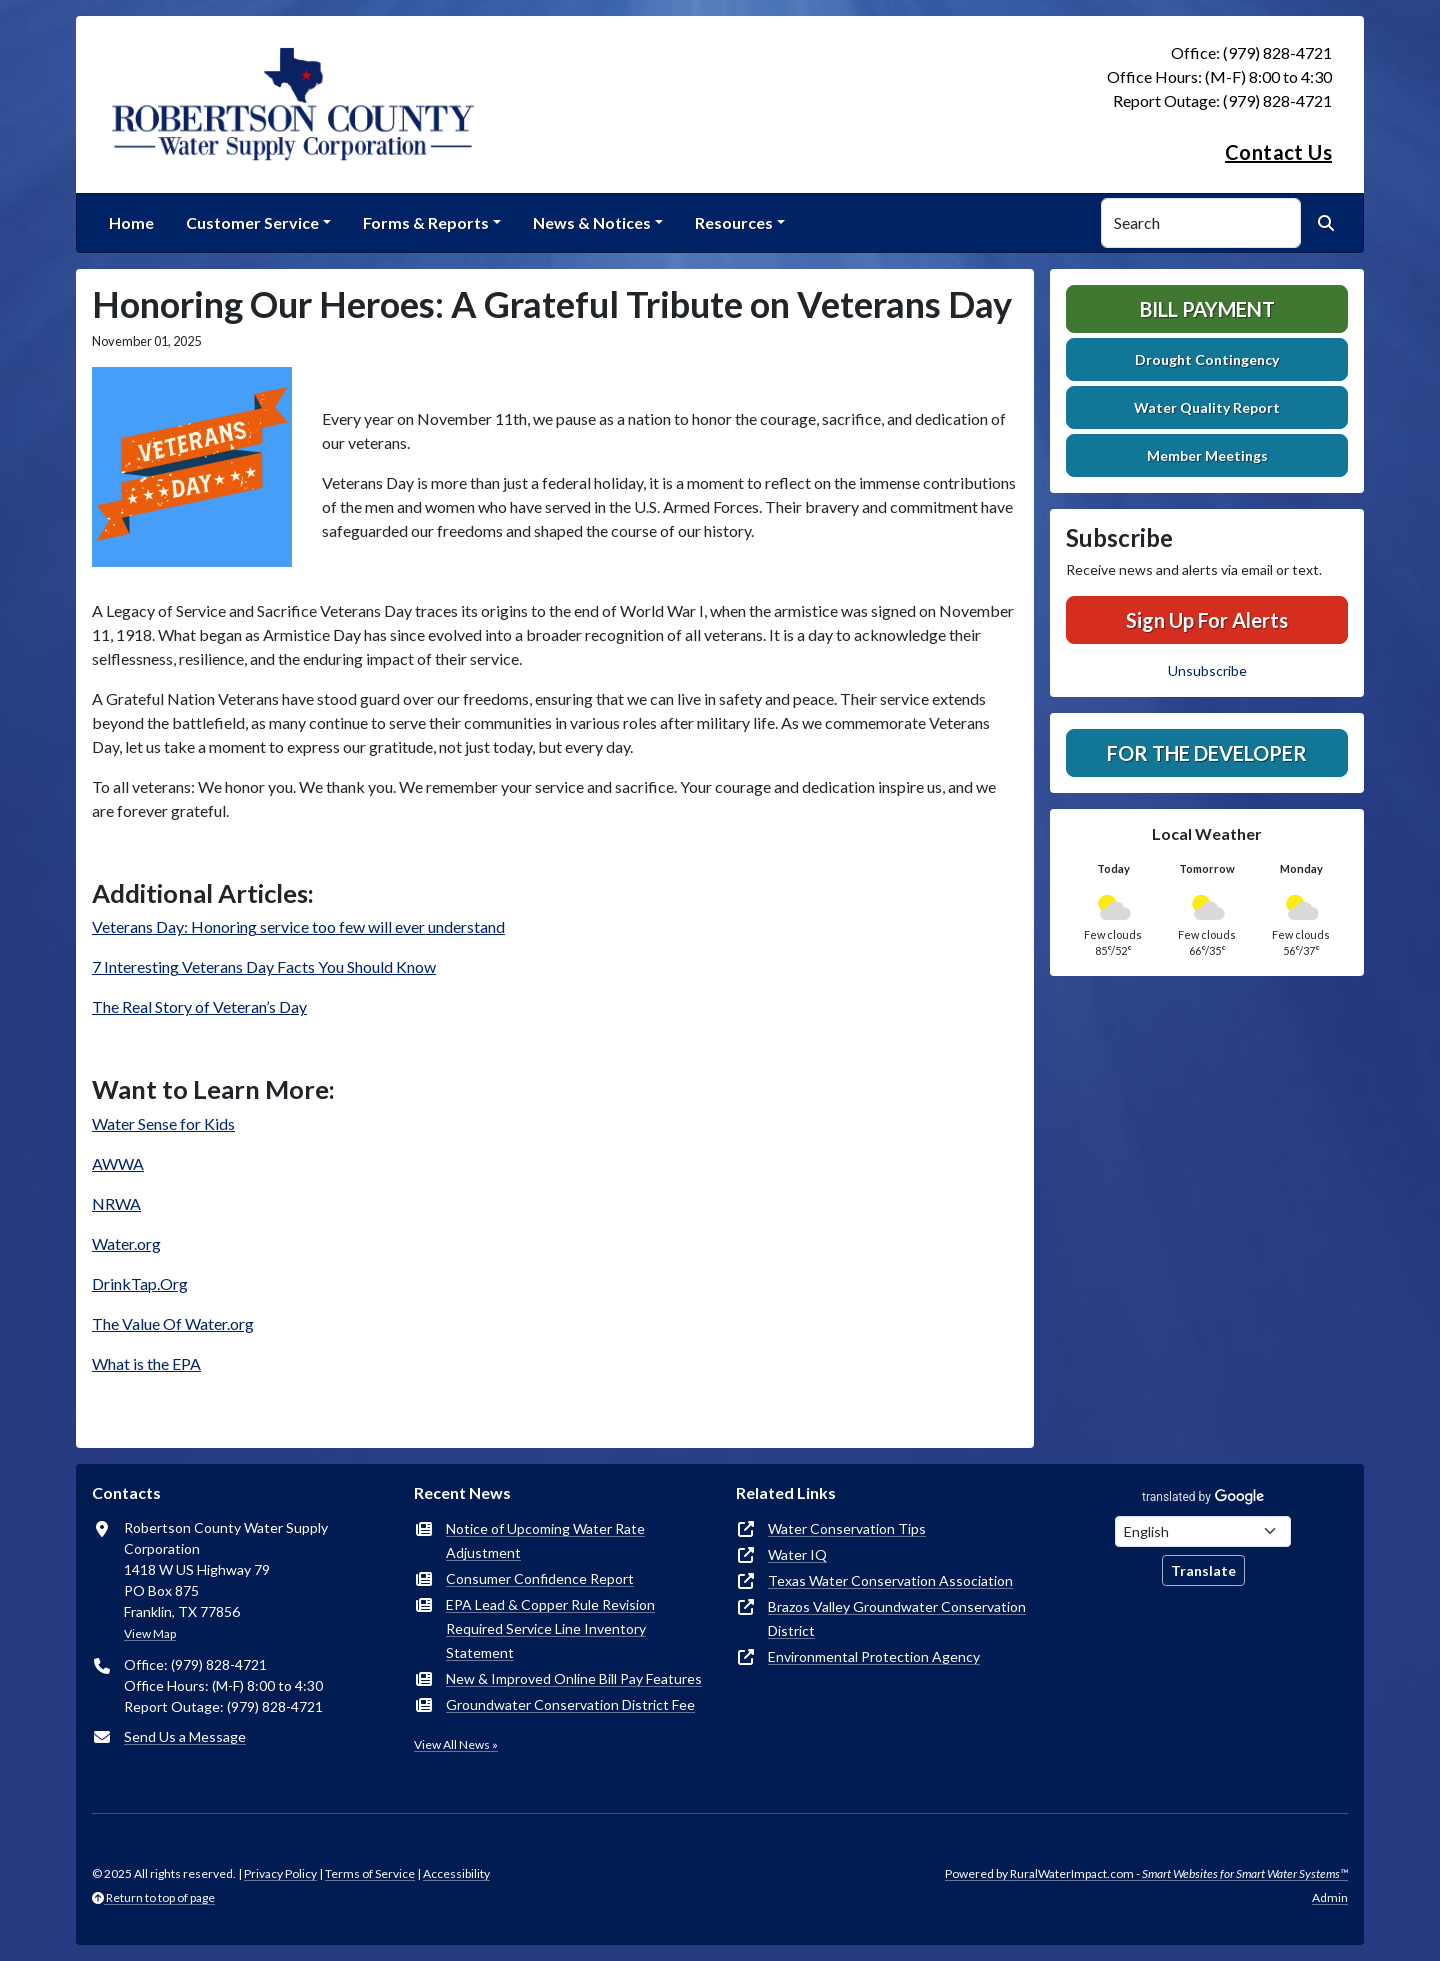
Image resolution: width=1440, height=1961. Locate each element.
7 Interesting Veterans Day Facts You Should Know (264, 966)
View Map (150, 1633)
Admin (1330, 1897)
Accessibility (456, 1873)
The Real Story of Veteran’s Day (199, 1006)
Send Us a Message (185, 1736)
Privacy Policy (280, 1873)
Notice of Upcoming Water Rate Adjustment (545, 1540)
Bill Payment (1207, 309)
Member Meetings (1207, 455)
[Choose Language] (1203, 1531)
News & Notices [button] (592, 222)
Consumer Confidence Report (540, 1578)
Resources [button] (734, 222)
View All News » (456, 1744)
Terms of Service (370, 1873)
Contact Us (1278, 152)
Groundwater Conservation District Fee (570, 1704)
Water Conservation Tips (847, 1528)
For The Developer (1207, 753)
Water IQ (797, 1554)
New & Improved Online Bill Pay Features (574, 1678)
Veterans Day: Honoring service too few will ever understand (298, 926)
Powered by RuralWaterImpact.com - (1146, 1873)
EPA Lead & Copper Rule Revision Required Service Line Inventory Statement (550, 1628)
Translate (1203, 1570)
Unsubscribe (1207, 670)
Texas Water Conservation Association (890, 1580)
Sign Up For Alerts (1207, 620)
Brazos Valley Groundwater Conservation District (897, 1618)
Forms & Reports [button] (426, 222)
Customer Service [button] (252, 222)
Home (131, 222)
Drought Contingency (1207, 359)
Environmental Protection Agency (874, 1656)
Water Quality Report (1207, 407)
